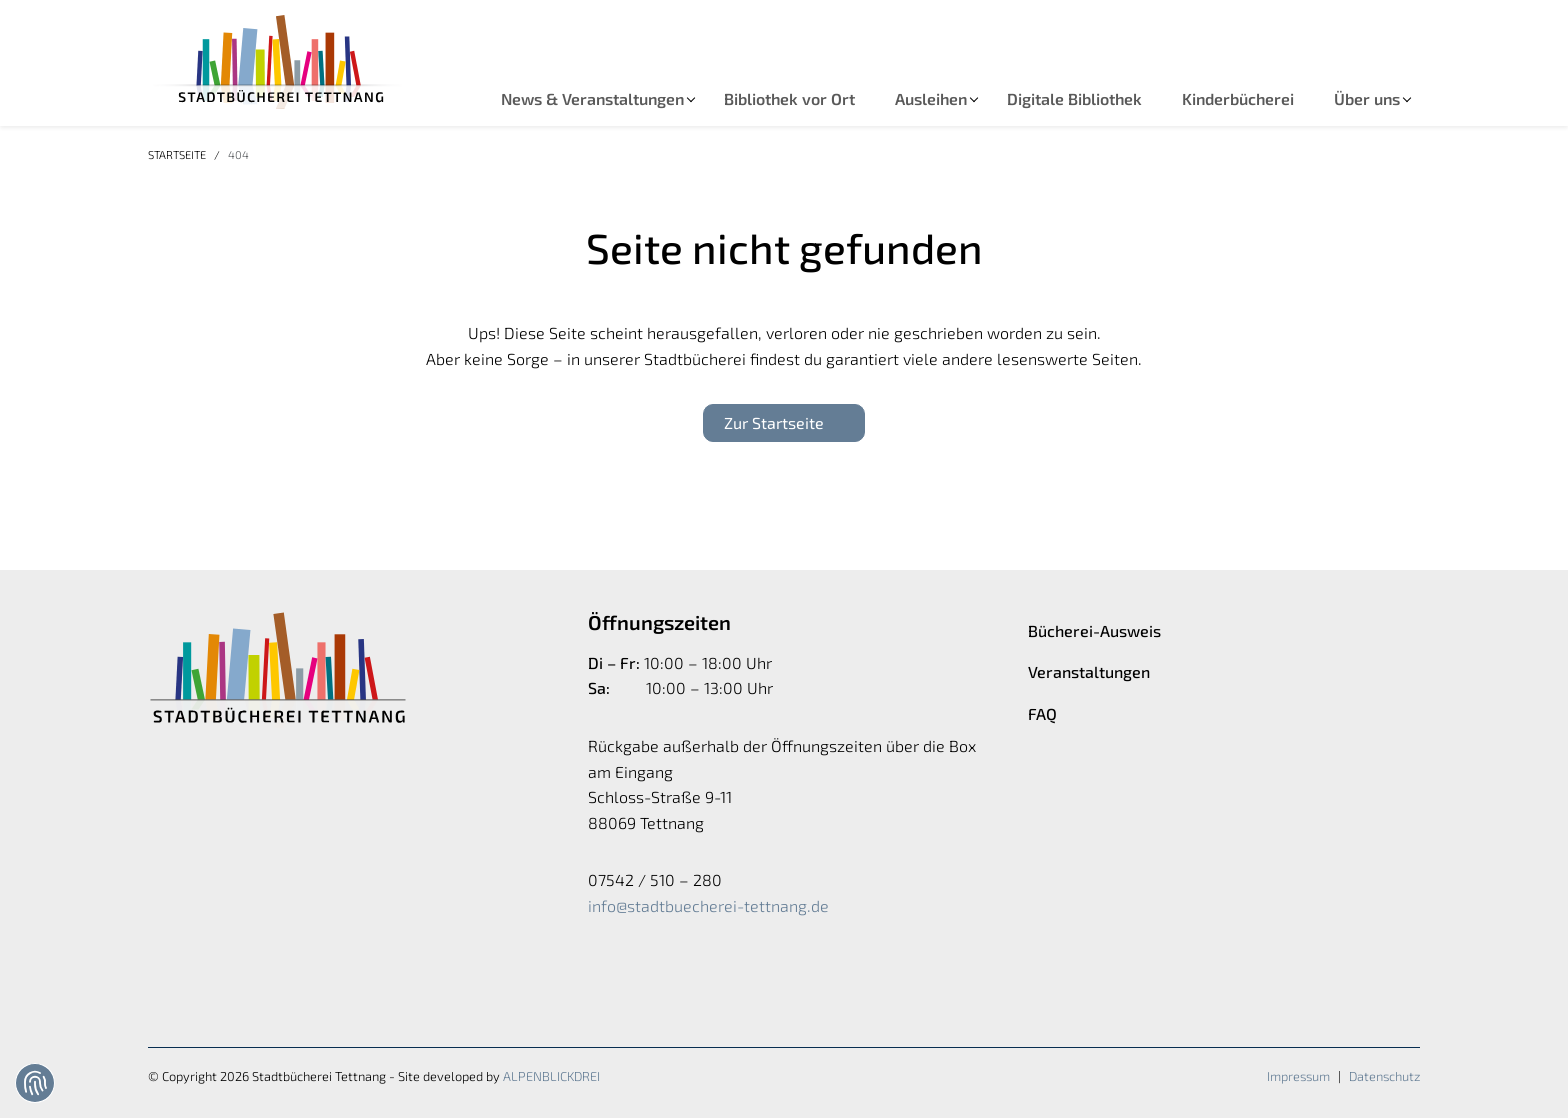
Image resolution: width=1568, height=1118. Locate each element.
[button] (592, 99)
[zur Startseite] (278, 63)
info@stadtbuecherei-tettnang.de (708, 905)
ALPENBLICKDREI (551, 1076)
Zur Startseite (774, 422)
